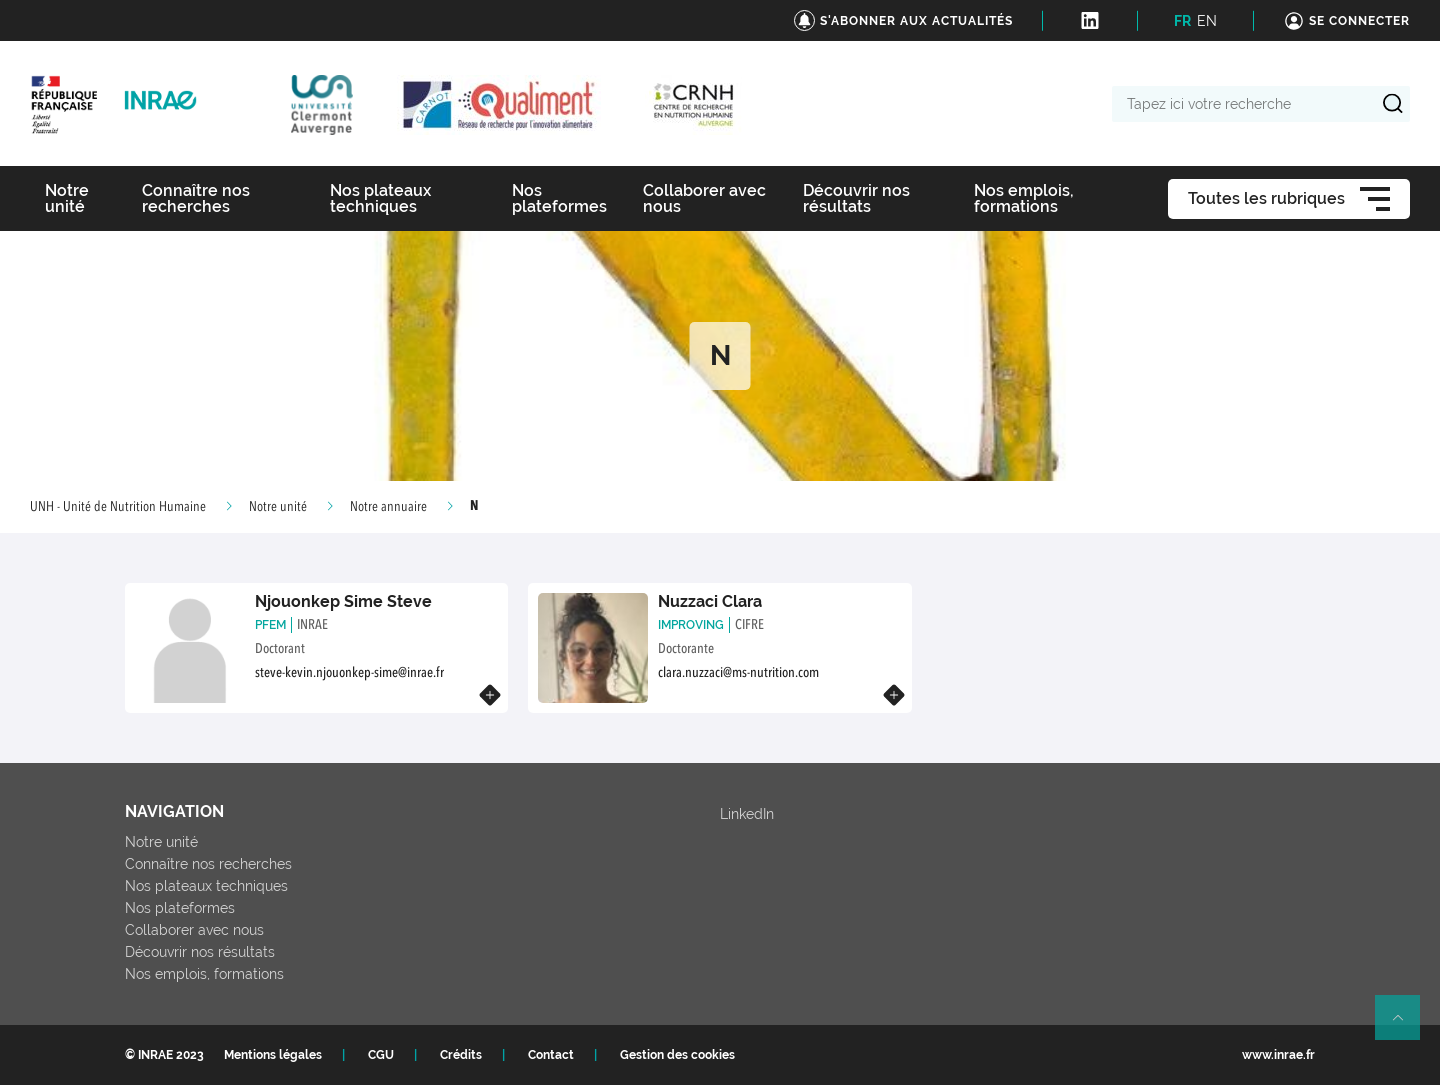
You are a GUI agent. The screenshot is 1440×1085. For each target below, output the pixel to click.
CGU (381, 1055)
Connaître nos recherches (208, 864)
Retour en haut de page (1406, 1026)
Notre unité (278, 507)
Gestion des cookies (677, 1055)
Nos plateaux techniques (206, 886)
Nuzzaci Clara (710, 601)
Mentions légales (273, 1055)
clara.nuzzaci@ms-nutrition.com (738, 673)
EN (1207, 21)
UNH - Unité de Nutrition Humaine (118, 507)
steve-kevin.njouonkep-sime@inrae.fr (349, 673)
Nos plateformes (180, 908)
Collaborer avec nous (194, 930)
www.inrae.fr (1278, 1055)
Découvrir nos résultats (200, 952)
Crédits (461, 1055)
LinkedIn (747, 814)
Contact (551, 1055)
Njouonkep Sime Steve (343, 601)
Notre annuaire (388, 507)
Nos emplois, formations (204, 974)
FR (1182, 21)
